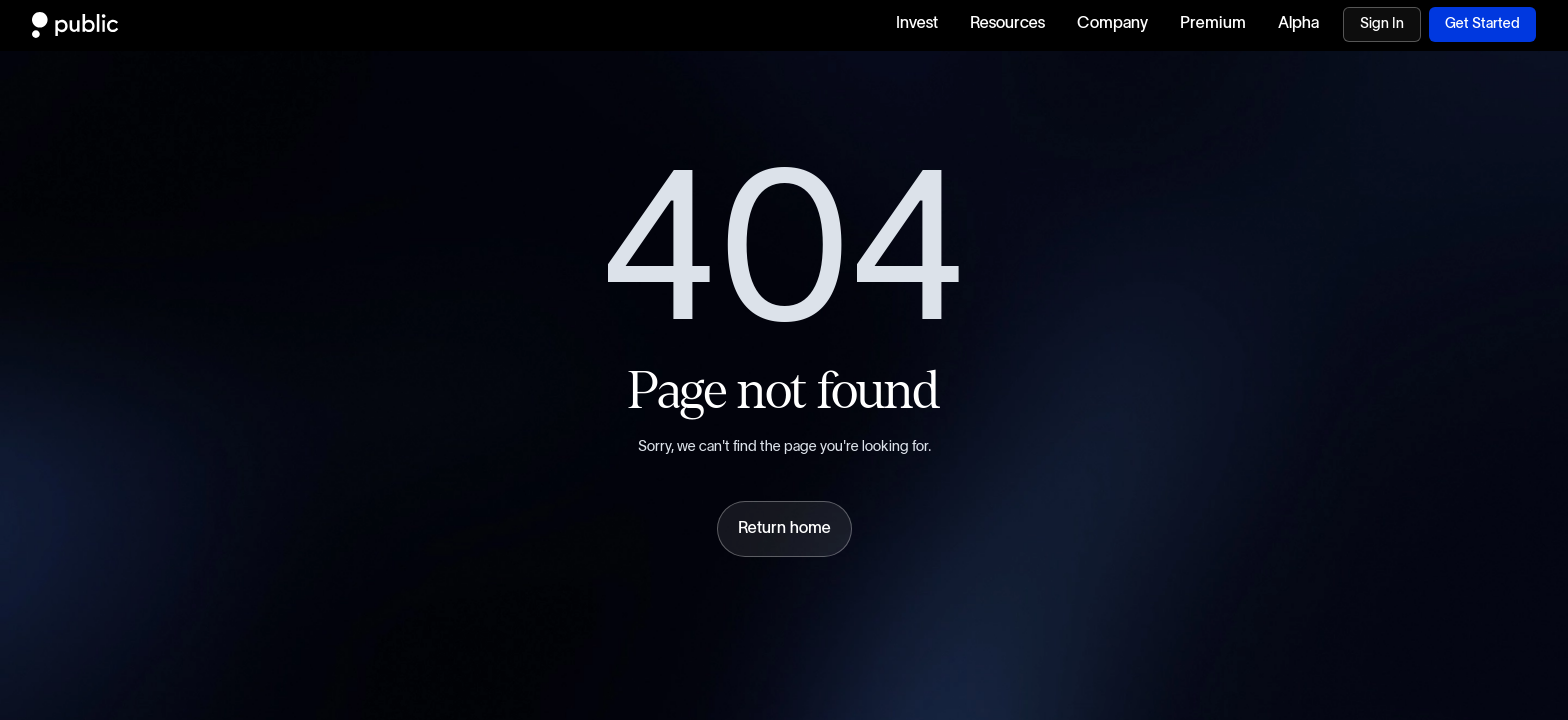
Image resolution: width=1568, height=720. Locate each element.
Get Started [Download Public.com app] (1482, 24)
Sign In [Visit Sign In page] (1382, 24)
